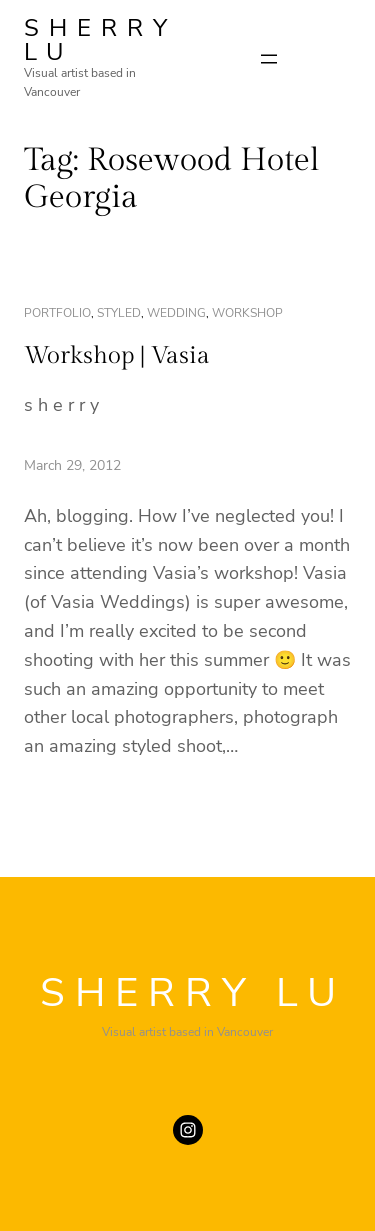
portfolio (57, 313)
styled (119, 313)
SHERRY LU (100, 40)
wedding (176, 313)
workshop (247, 313)
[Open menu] (269, 59)
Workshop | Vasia (117, 356)
